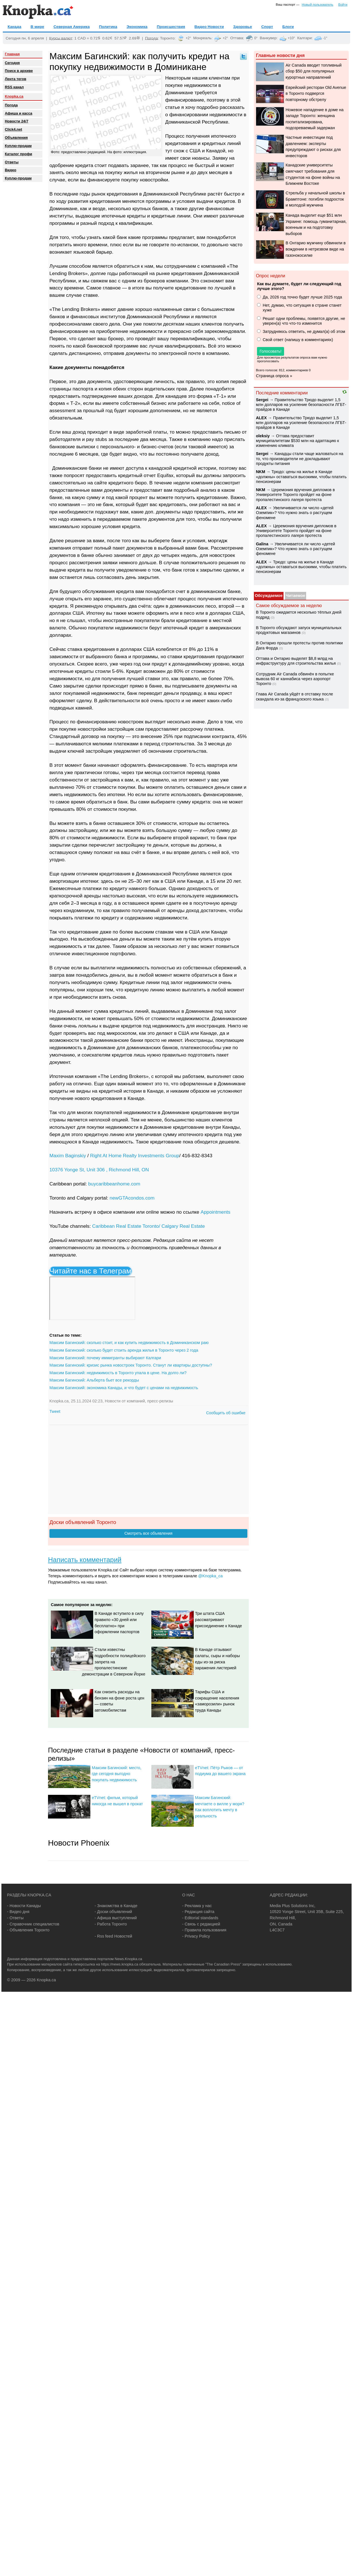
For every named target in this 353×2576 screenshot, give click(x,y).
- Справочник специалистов (33, 1924)
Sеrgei (262, 400)
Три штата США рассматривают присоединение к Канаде (218, 1619)
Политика (108, 27)
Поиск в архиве (19, 71)
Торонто (167, 38)
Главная (12, 54)
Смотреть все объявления (148, 1533)
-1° (325, 38)
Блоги (288, 27)
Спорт (267, 27)
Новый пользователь (317, 4)
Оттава (236, 38)
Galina (262, 544)
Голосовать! (271, 351)
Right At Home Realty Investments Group (134, 1155)
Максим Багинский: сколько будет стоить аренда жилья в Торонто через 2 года (123, 1350)
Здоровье (242, 27)
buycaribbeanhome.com (114, 1184)
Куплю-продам (18, 146)
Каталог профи (18, 154)
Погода (151, 38)
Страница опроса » (274, 376)
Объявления (16, 137)
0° (256, 38)
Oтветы (12, 162)
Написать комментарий (84, 1559)
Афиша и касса (18, 113)
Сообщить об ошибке (225, 1413)
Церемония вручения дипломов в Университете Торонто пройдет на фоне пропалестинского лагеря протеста (295, 494)
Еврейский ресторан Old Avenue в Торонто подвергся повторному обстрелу (316, 93)
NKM (260, 471)
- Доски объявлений (113, 1911)
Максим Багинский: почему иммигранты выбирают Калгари (105, 1358)
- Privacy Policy (196, 1936)
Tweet (54, 1411)
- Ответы (15, 1918)
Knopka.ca (14, 96)
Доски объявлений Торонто (82, 1522)
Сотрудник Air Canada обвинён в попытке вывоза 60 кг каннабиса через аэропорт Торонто (295, 679)
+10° (291, 38)
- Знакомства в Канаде (116, 1905)
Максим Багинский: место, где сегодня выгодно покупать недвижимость (116, 1773)
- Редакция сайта (198, 1911)
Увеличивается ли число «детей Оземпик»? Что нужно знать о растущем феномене (295, 513)
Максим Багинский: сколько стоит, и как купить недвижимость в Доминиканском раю (129, 1342)
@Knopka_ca (210, 1576)
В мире (37, 27)
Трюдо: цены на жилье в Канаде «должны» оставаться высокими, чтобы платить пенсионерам (301, 476)
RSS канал (14, 87)
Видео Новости (209, 27)
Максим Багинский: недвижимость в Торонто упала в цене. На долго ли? (118, 1373)
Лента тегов (15, 79)
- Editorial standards (200, 1918)
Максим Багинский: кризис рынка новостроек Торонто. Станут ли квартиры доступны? (130, 1365)
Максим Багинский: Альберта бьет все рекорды (94, 1380)
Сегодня (12, 63)
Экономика (137, 27)
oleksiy (263, 436)
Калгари (304, 38)
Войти (342, 4)
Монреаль (202, 38)
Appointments (215, 1212)
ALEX (261, 418)
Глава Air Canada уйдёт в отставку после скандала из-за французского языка (294, 696)
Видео (10, 170)
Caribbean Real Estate (116, 1226)
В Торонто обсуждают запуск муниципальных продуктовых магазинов (298, 630)
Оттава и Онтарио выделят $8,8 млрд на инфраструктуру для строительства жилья (296, 661)
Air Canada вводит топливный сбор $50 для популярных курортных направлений (313, 71)
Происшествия (171, 27)
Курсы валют (60, 38)
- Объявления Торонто (28, 1930)
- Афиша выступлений (116, 1918)
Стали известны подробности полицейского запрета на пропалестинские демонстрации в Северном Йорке (114, 1661)
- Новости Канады (24, 1905)
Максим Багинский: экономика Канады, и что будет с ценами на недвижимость (123, 1387)
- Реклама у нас (197, 1905)
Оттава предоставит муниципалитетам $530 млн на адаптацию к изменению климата (297, 441)
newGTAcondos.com (132, 1198)
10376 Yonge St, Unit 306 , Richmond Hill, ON (99, 1169)
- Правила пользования (204, 1930)
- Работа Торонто (111, 1924)
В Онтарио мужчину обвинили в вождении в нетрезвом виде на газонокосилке (316, 249)
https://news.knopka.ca (119, 1964)
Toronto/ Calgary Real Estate (174, 1226)
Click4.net (13, 129)
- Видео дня (18, 1911)
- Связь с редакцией (201, 1924)
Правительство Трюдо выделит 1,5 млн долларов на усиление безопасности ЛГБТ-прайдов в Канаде (301, 405)
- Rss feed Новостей (113, 1936)
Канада (14, 27)
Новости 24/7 (16, 121)
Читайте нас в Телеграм (90, 1271)
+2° (188, 38)
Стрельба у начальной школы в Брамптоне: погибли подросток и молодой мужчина (315, 199)
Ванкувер (268, 38)
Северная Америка (71, 27)
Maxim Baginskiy (67, 1155)
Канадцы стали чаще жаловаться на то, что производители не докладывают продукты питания (299, 458)
